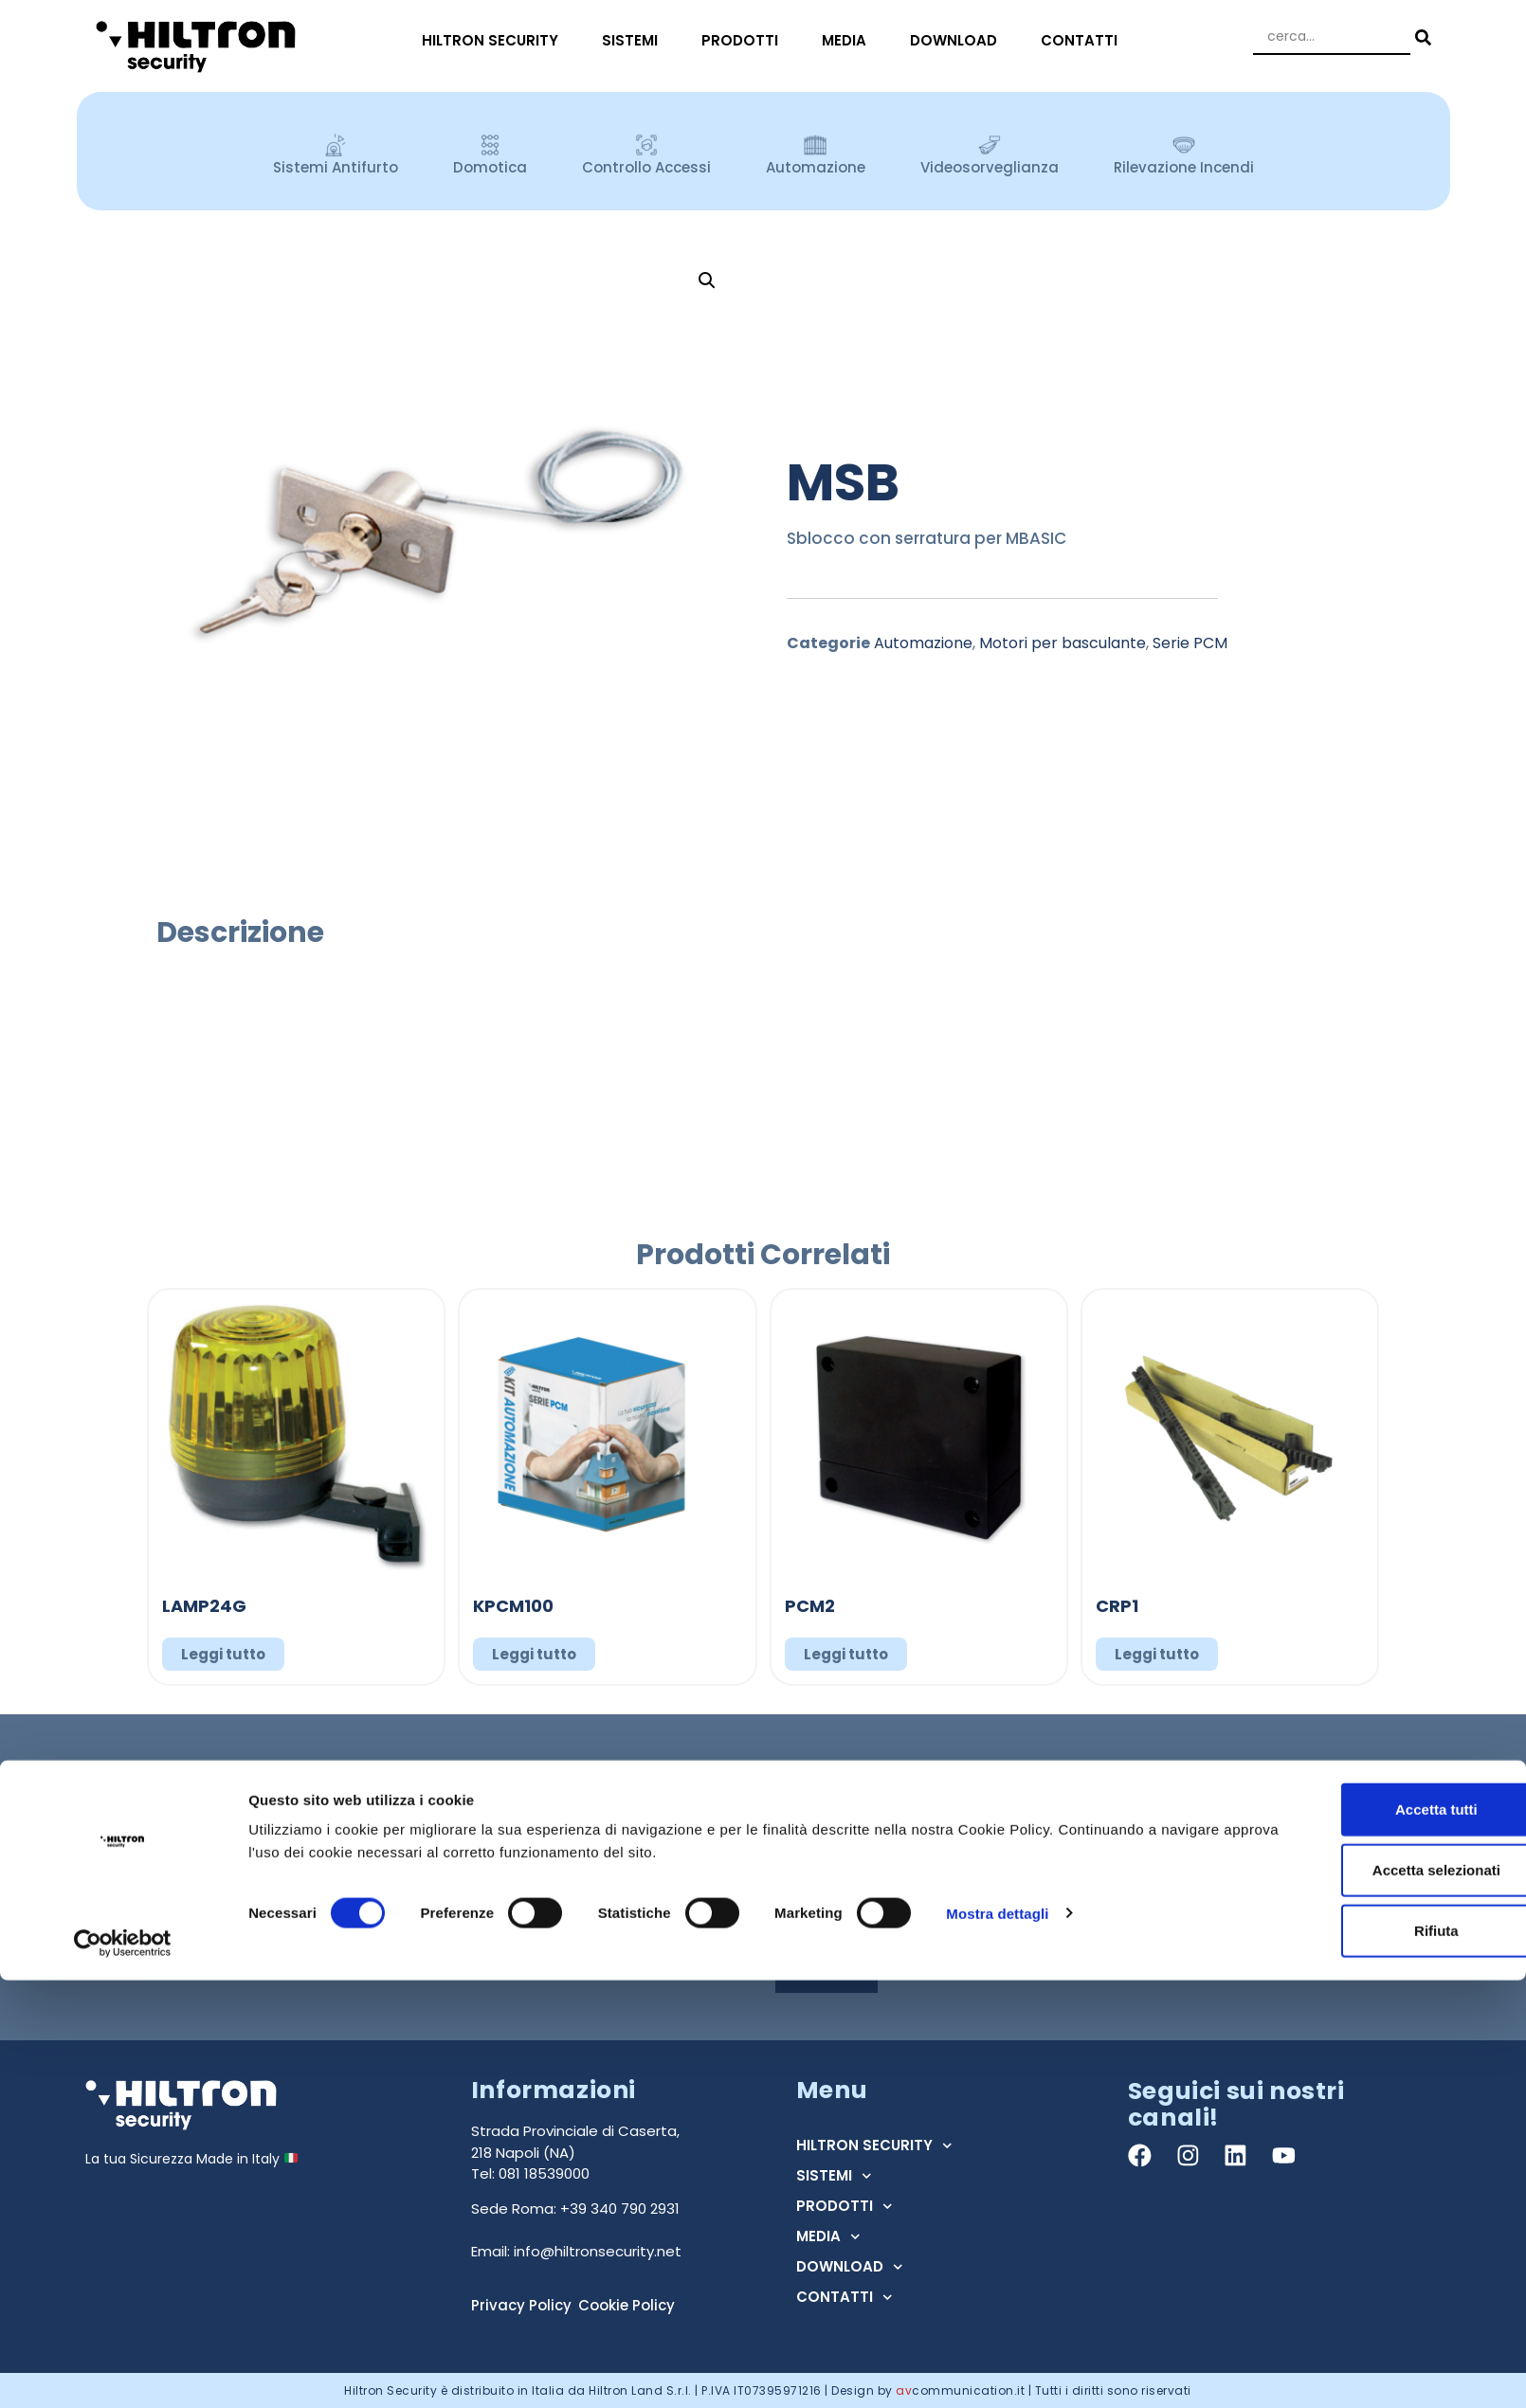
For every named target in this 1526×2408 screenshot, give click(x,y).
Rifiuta (1368, 2358)
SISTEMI (634, 40)
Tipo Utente (819, 1855)
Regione (1141, 1855)
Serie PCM (1190, 643)
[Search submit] (1420, 37)
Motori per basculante (1062, 643)
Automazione (923, 643)
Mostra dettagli (997, 2340)
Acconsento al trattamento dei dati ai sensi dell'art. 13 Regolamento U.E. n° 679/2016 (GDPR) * (1084, 1928)
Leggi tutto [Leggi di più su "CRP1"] (1157, 1654)
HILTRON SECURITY (495, 40)
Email (1132, 1786)
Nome (799, 1786)
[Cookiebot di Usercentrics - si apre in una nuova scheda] (123, 2371)
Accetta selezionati (1367, 2298)
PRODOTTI (744, 40)
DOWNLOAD (958, 40)
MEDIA (849, 40)
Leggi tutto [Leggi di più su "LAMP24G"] (223, 1654)
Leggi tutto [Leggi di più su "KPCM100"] (534, 1654)
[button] (707, 280)
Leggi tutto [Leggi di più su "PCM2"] (846, 1654)
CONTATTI (1084, 40)
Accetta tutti (1368, 2237)
